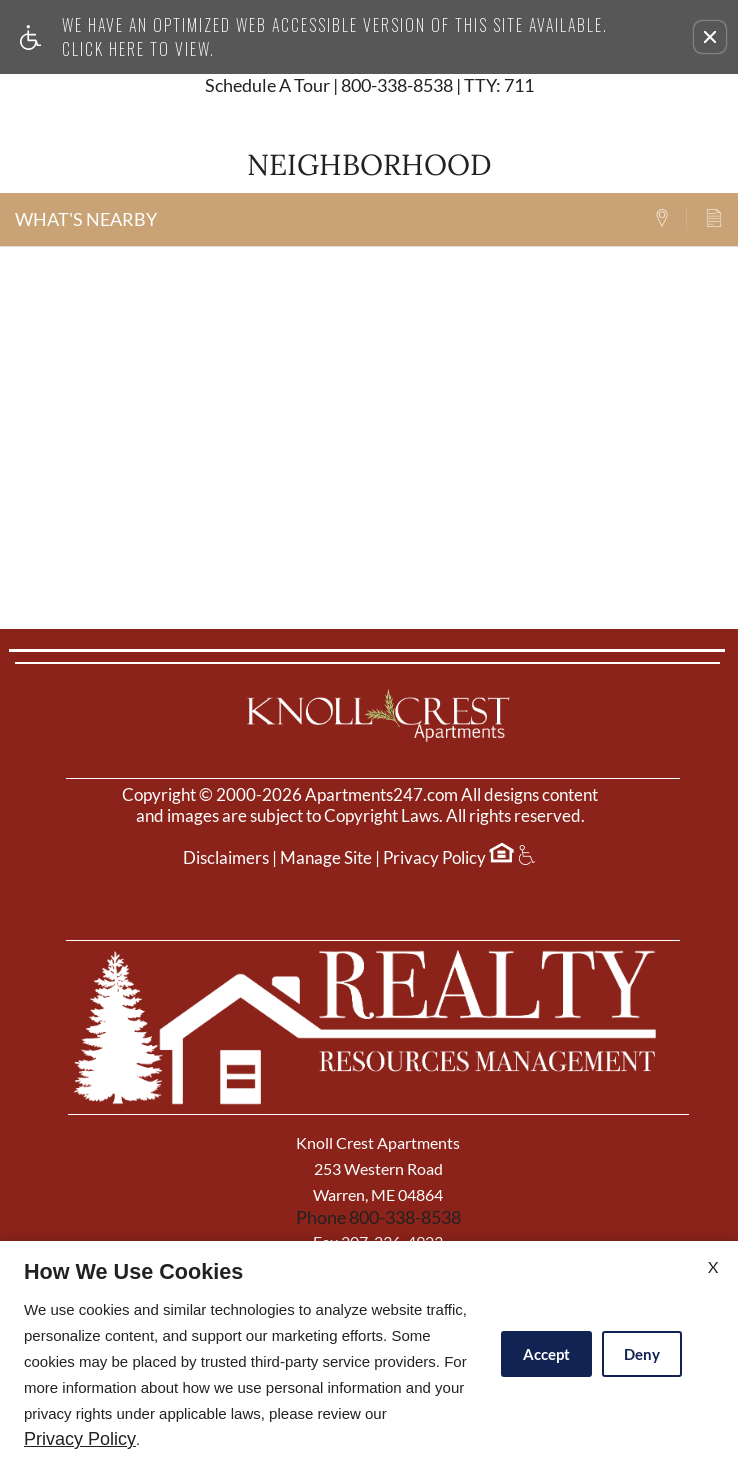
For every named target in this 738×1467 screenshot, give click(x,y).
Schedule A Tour (267, 86)
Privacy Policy (434, 858)
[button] (710, 37)
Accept (546, 1354)
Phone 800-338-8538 (378, 1217)
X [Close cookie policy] (713, 1266)
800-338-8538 (437, 86)
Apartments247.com (381, 795)
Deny (642, 1354)
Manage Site (326, 858)
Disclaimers (226, 858)
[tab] (670, 219)
